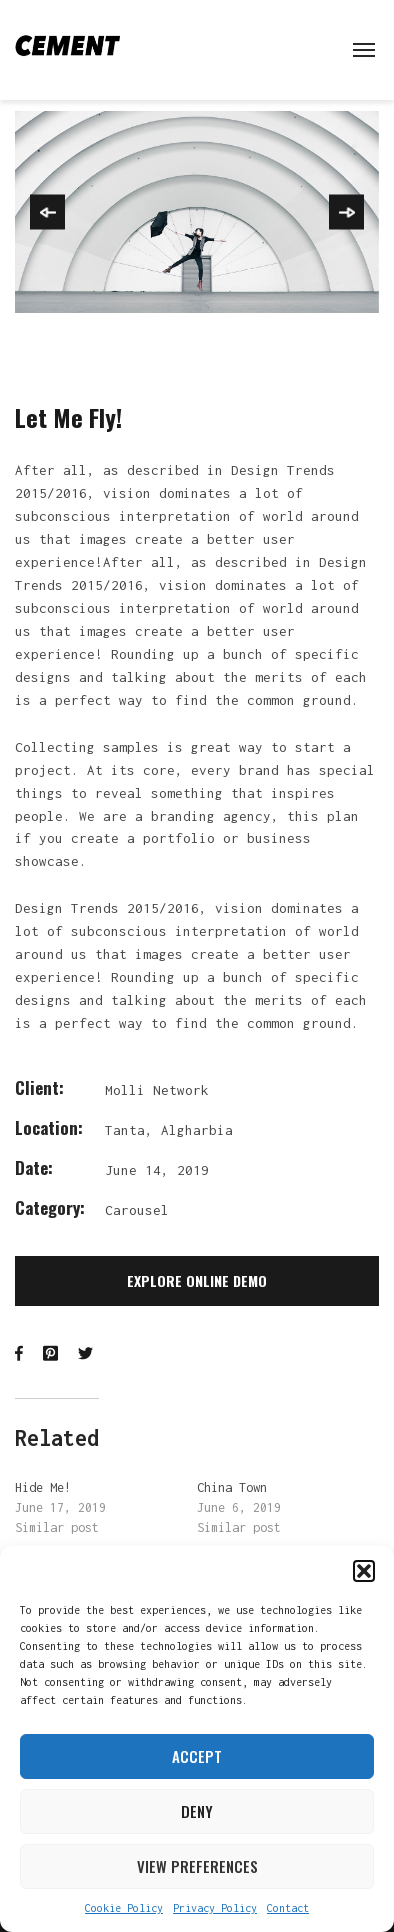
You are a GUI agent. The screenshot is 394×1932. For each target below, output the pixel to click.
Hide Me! (43, 1487)
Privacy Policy (215, 1908)
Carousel (137, 1210)
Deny (197, 1811)
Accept (197, 1756)
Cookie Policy (124, 1908)
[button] (364, 1571)
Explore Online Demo (197, 1280)
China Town (232, 1487)
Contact (288, 1908)
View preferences (197, 1866)
